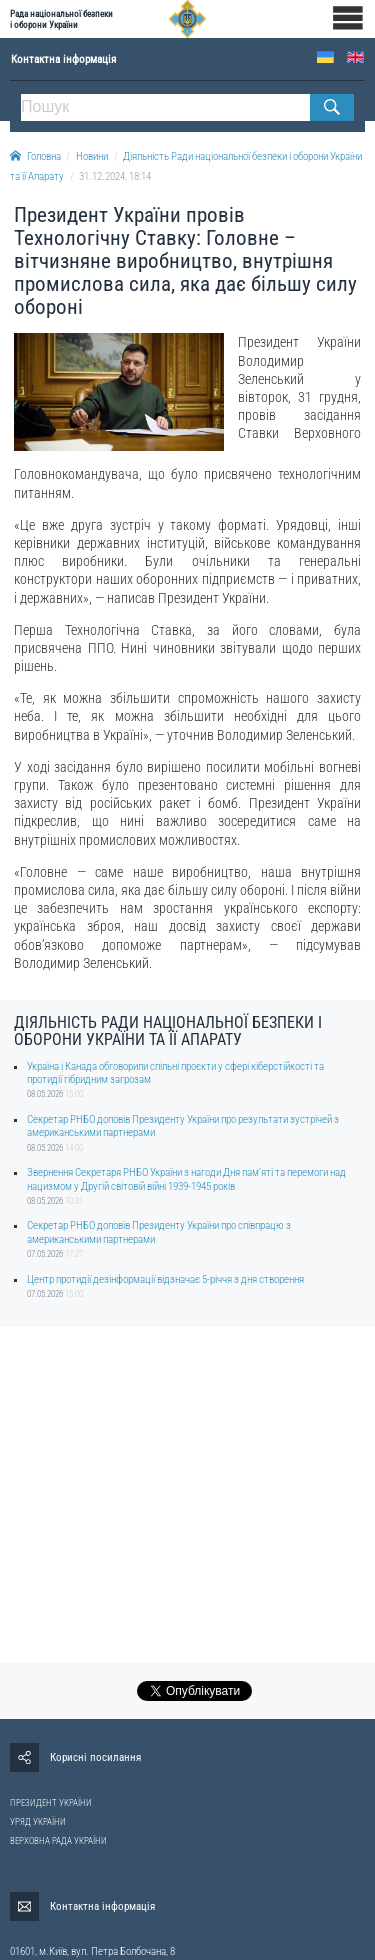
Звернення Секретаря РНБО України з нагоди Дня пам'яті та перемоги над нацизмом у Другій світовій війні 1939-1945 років (186, 1179)
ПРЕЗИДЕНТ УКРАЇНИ (51, 1803)
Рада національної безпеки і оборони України (61, 19)
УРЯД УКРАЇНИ (38, 1822)
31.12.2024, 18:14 (115, 176)
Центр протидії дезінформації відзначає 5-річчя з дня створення (165, 1279)
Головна (35, 156)
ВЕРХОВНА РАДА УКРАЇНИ (58, 1841)
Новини (92, 156)
